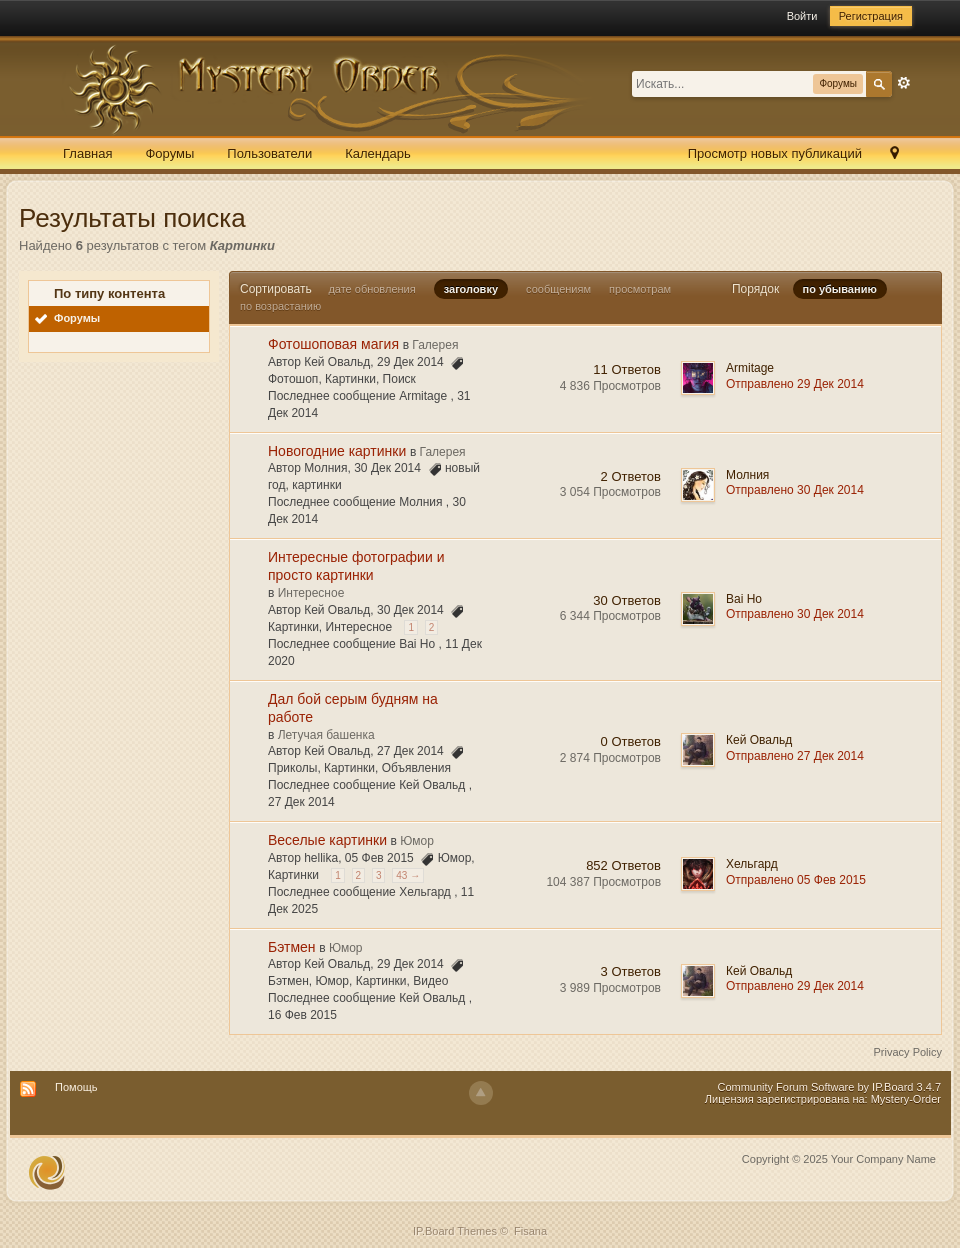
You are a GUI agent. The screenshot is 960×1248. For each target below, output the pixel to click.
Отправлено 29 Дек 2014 (795, 384)
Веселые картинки (327, 840)
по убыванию (840, 289)
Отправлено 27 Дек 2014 (795, 756)
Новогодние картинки (337, 451)
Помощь (76, 1087)
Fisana (530, 1231)
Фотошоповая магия (333, 344)
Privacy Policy (908, 1052)
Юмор (417, 841)
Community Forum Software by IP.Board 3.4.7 (829, 1087)
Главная (87, 153)
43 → (408, 875)
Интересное (311, 593)
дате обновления (371, 289)
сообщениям (558, 289)
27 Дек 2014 (301, 802)
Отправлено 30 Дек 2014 (795, 490)
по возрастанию (280, 306)
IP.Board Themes (455, 1231)
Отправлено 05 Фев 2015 (796, 880)
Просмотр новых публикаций (775, 153)
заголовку (471, 289)
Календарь (378, 153)
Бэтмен (292, 947)
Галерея (435, 345)
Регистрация (871, 16)
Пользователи (269, 153)
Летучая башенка (326, 735)
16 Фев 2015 (302, 1015)
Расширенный (904, 83)
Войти (802, 16)
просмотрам (640, 289)
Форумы (169, 153)
